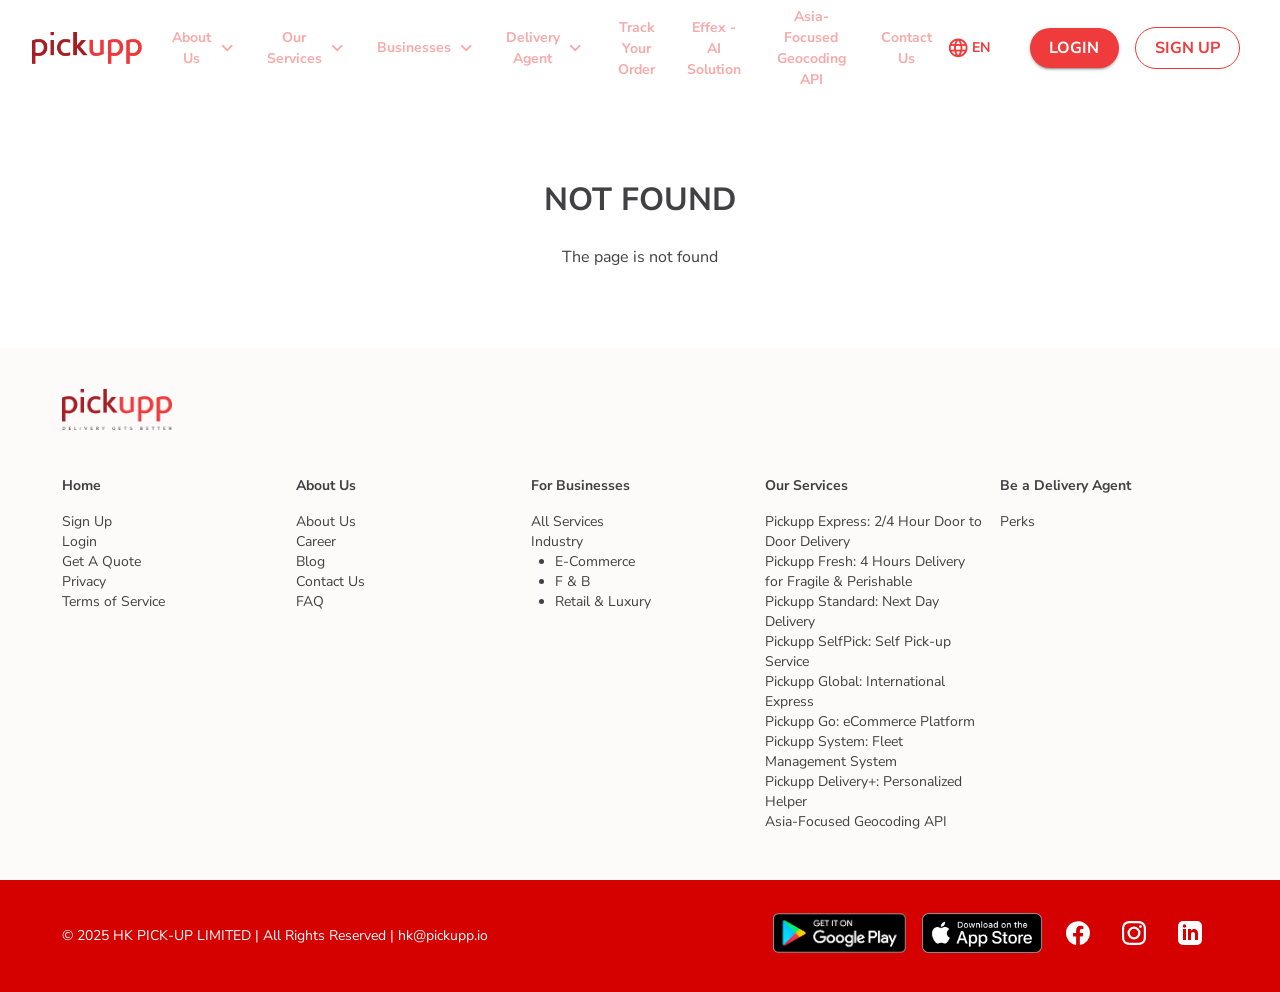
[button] (205, 47)
